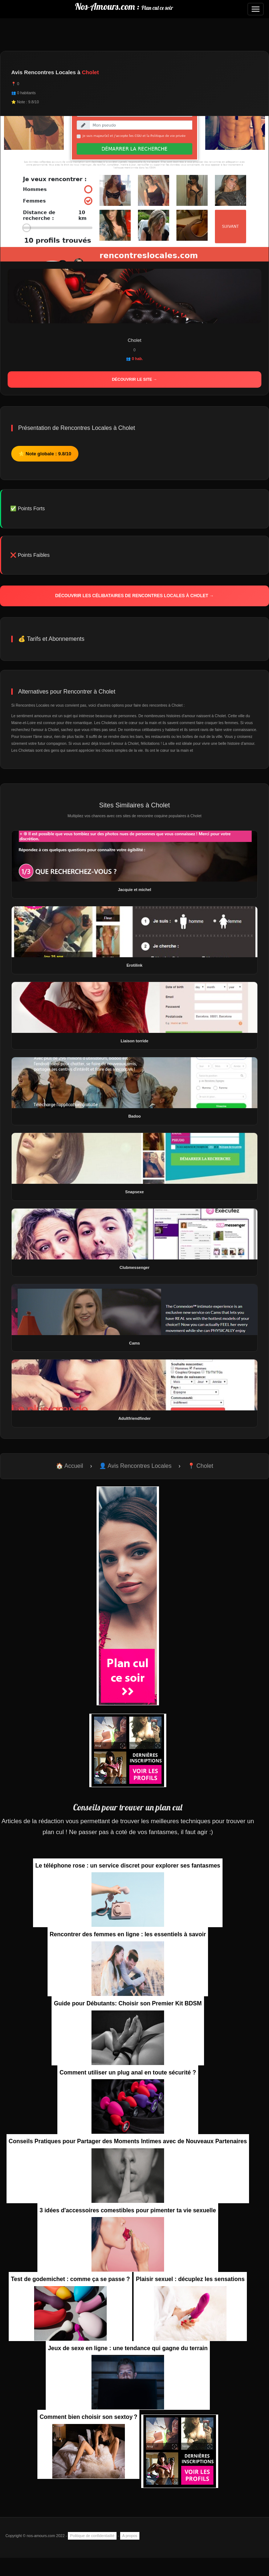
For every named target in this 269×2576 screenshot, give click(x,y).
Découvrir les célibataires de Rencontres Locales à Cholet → (134, 595)
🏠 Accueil (69, 1466)
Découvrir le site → (134, 379)
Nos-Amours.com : (124, 6)
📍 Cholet (200, 1466)
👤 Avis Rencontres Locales (135, 1466)
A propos (129, 2535)
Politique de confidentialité (92, 2535)
